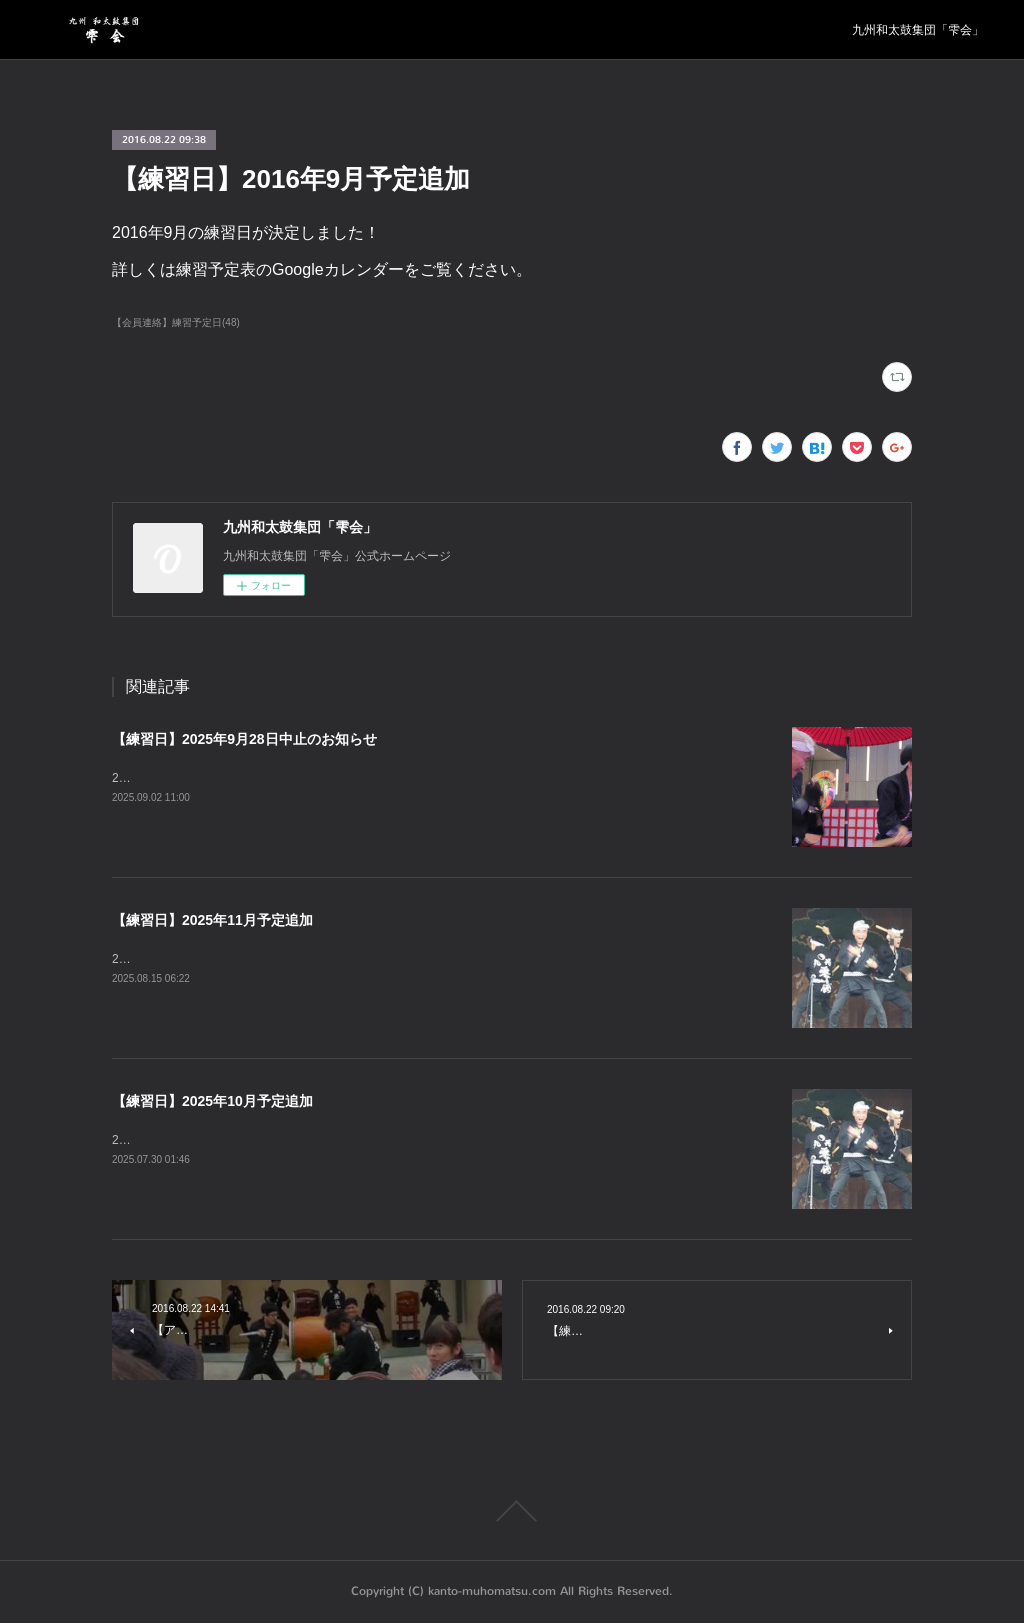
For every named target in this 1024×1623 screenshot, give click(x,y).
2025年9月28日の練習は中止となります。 (225, 778)
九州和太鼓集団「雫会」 (918, 30)
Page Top (512, 1511)
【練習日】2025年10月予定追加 (212, 1101)
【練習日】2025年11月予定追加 (212, 920)
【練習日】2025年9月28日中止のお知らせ (244, 739)
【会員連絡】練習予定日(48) (176, 322)
